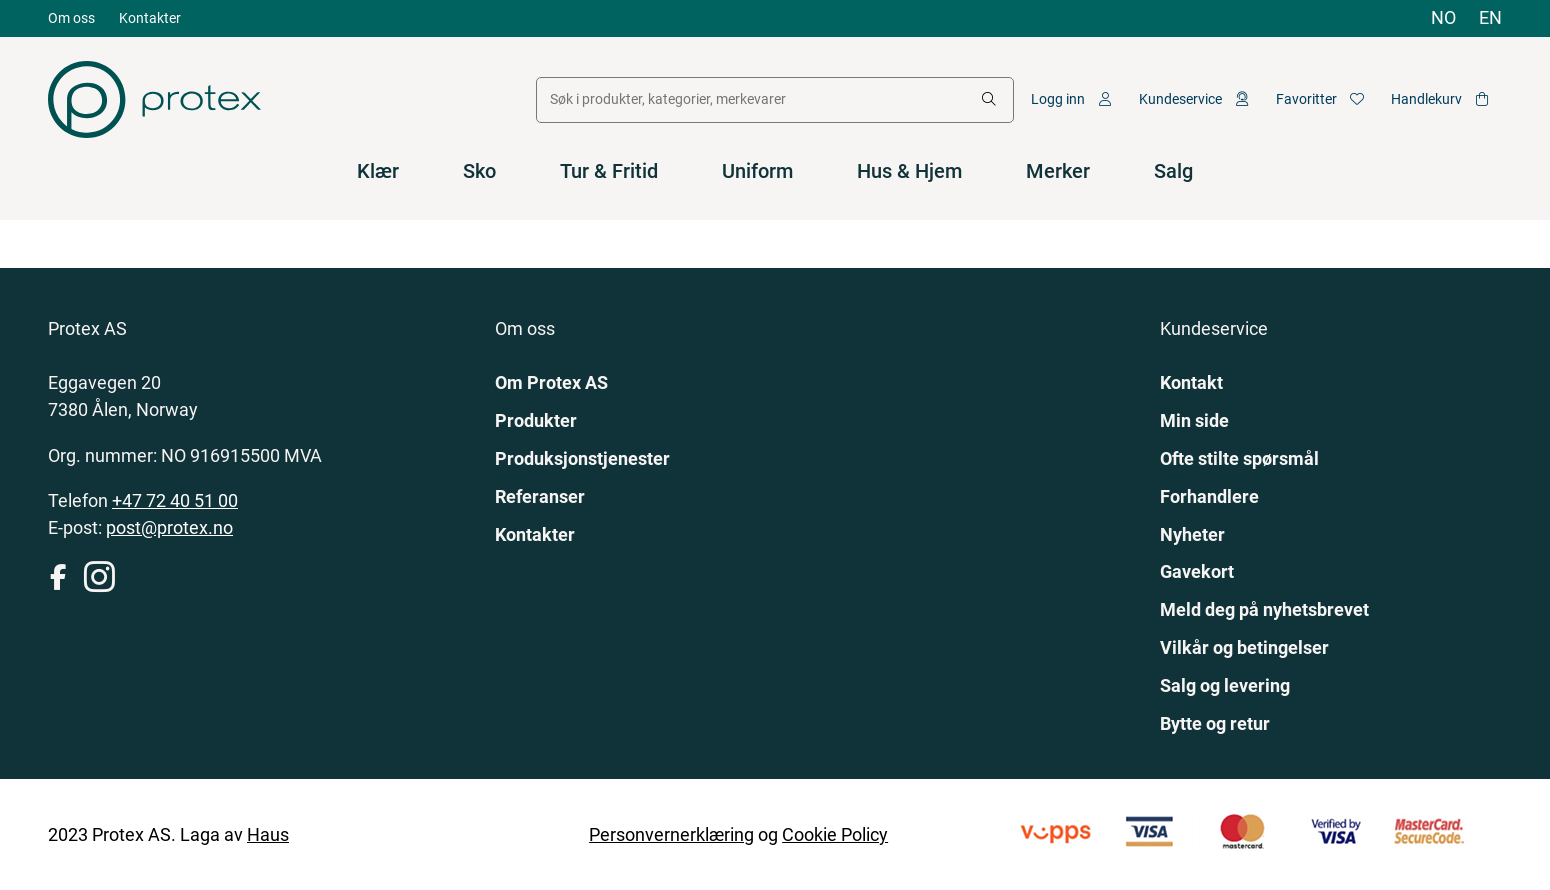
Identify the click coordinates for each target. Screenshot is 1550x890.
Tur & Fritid (609, 171)
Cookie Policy (835, 834)
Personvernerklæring (671, 834)
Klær (378, 171)
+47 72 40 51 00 (175, 500)
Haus (268, 834)
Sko (479, 171)
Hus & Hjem (909, 171)
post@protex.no (169, 527)
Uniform (757, 171)
